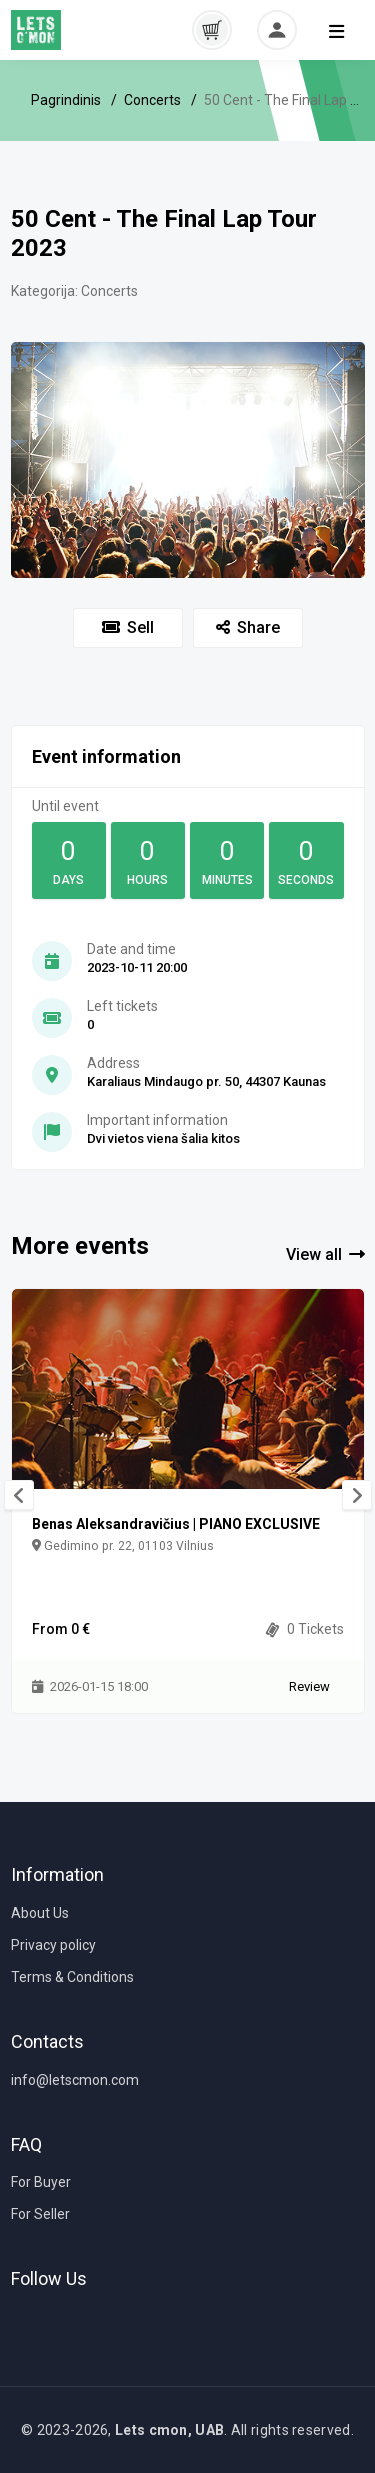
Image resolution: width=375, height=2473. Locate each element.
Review (309, 1686)
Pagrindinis (66, 100)
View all (325, 1254)
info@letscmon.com (75, 2080)
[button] (212, 29)
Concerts (152, 100)
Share (248, 627)
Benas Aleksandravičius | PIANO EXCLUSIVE (176, 1524)
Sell (128, 627)
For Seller (40, 2214)
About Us (40, 1913)
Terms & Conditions (72, 1977)
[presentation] (19, 1495)
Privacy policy (53, 1945)
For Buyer (41, 2182)
